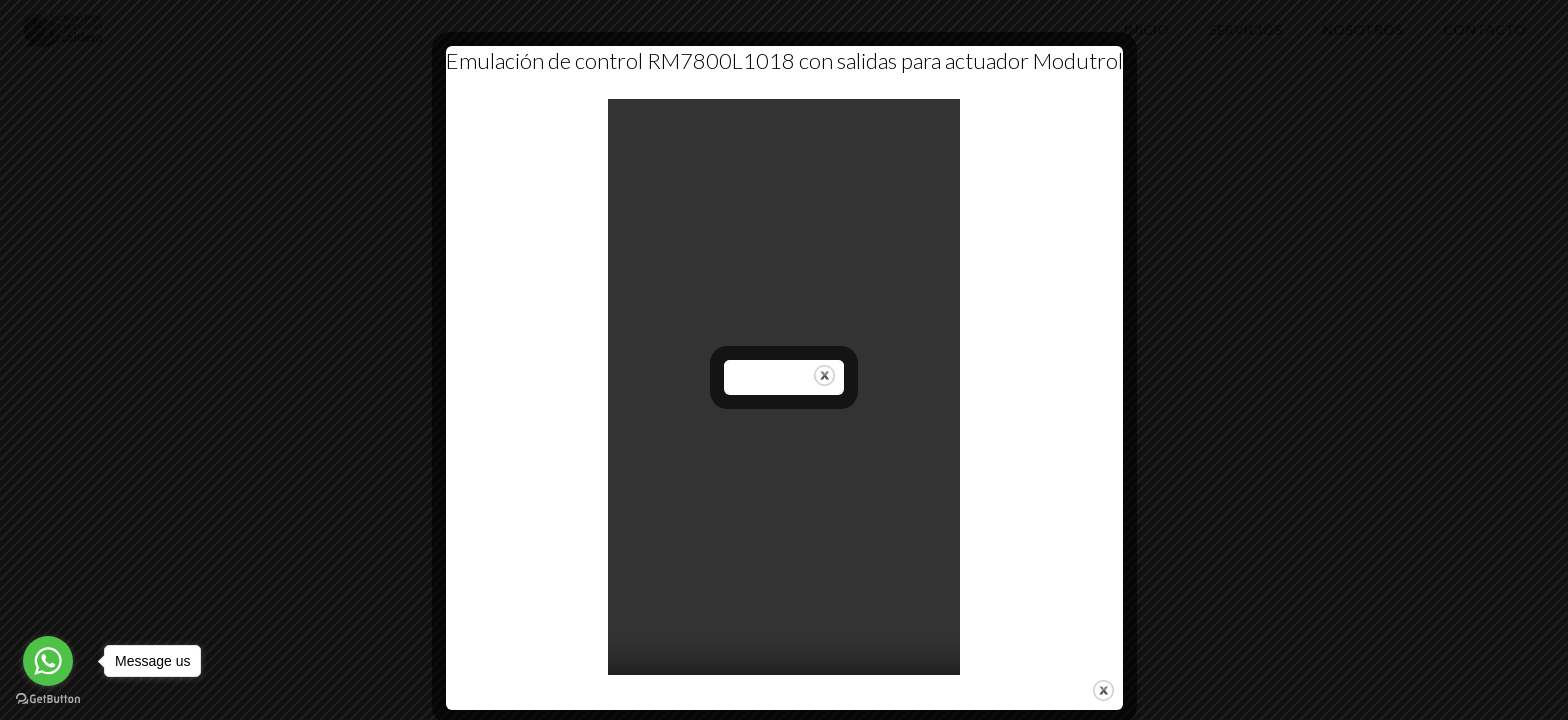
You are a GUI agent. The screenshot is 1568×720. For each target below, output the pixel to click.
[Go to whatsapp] (48, 661)
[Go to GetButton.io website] (48, 699)
